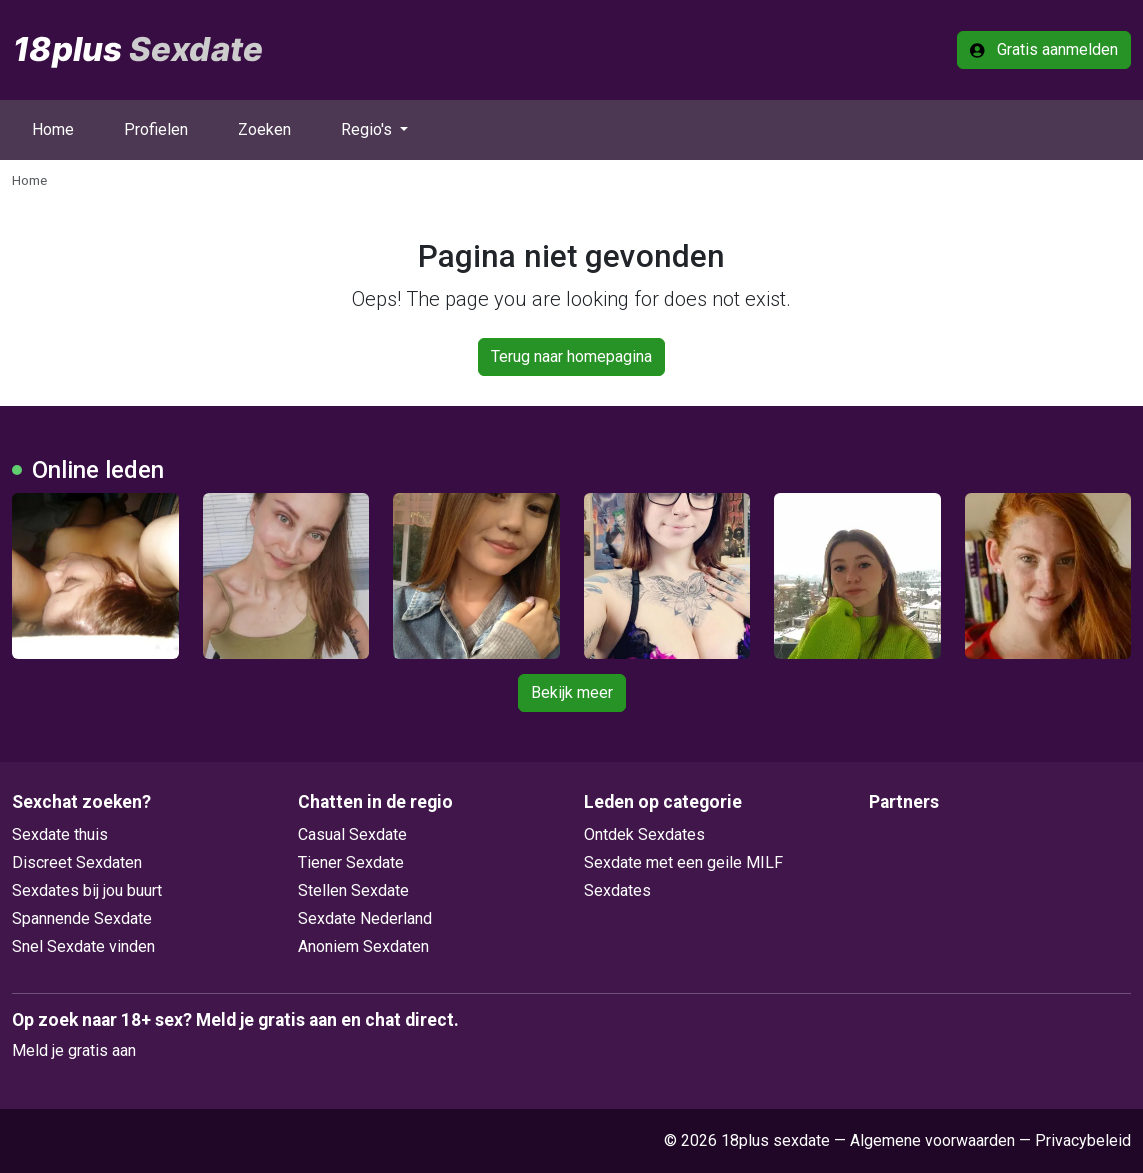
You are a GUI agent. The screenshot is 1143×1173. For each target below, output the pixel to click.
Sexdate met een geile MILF (683, 862)
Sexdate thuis (60, 834)
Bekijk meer (572, 692)
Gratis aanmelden (1044, 49)
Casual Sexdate (352, 834)
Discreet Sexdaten (77, 862)
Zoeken (264, 129)
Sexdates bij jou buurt (87, 890)
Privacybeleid (1083, 1140)
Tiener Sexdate (351, 862)
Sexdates (617, 890)
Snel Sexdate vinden (83, 946)
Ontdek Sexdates (644, 834)
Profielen (156, 129)
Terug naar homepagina (571, 356)
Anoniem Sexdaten (363, 946)
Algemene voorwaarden (932, 1140)
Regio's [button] (368, 129)
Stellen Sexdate (353, 890)
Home (53, 129)
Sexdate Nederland (365, 918)
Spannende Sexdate (82, 918)
